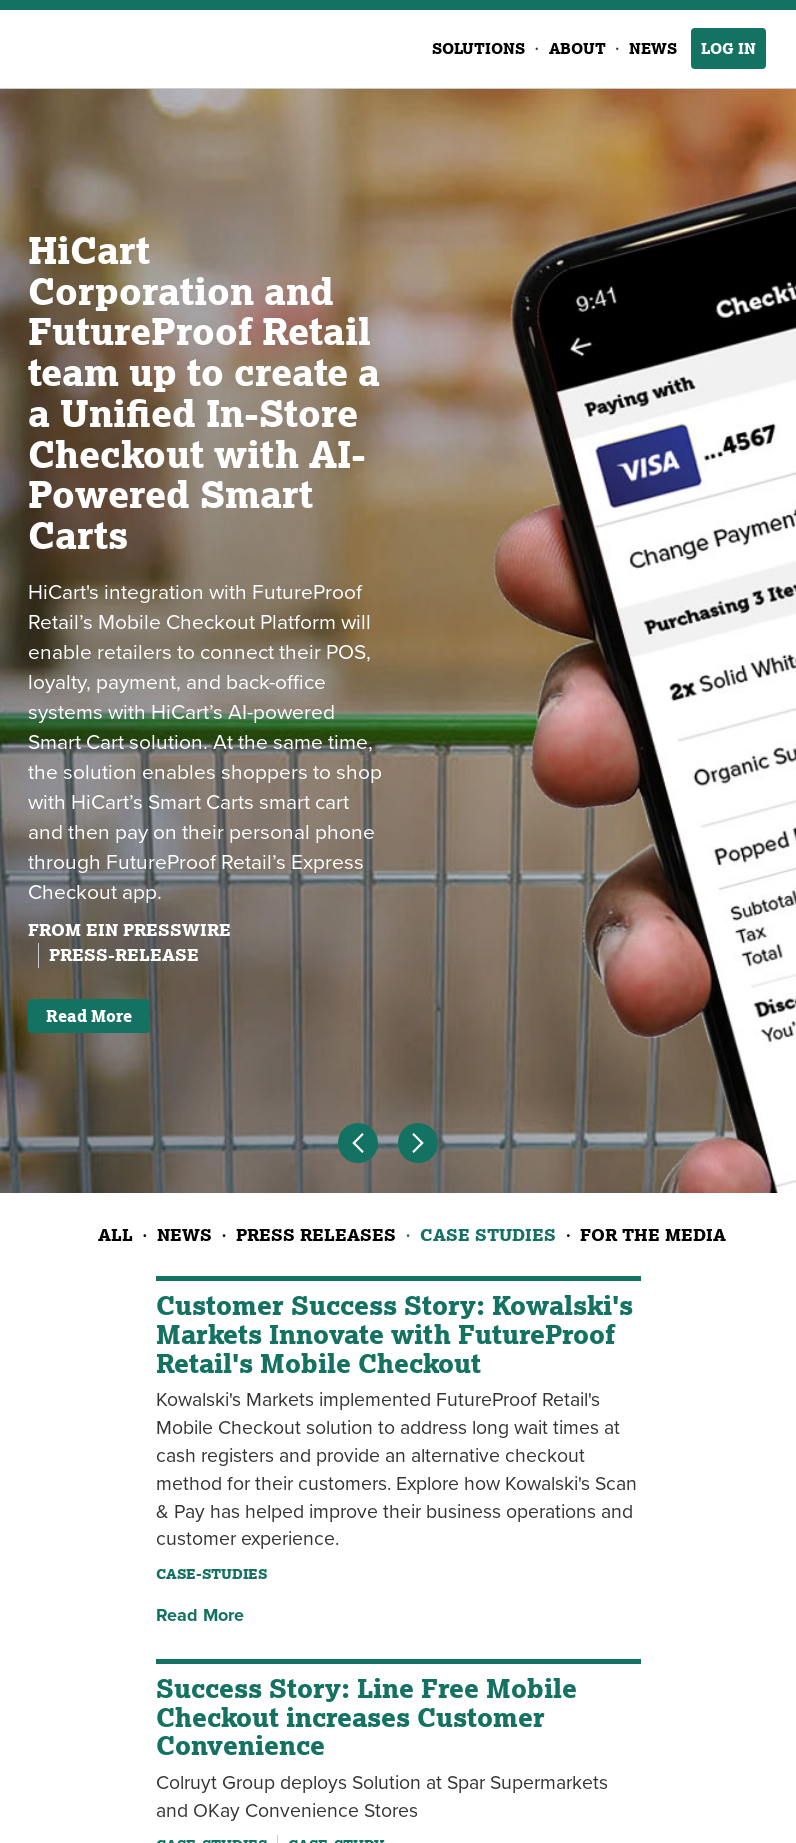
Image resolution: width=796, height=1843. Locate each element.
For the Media (653, 1234)
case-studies (211, 1574)
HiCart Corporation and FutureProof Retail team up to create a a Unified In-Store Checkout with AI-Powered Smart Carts (204, 392)
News (653, 48)
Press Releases (316, 1234)
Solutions (478, 48)
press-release (124, 954)
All (115, 1234)
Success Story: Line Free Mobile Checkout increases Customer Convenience (366, 1716)
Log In (728, 48)
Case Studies (488, 1234)
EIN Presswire (158, 929)
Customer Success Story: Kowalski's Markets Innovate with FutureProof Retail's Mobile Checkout (394, 1333)
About (577, 48)
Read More (89, 1016)
